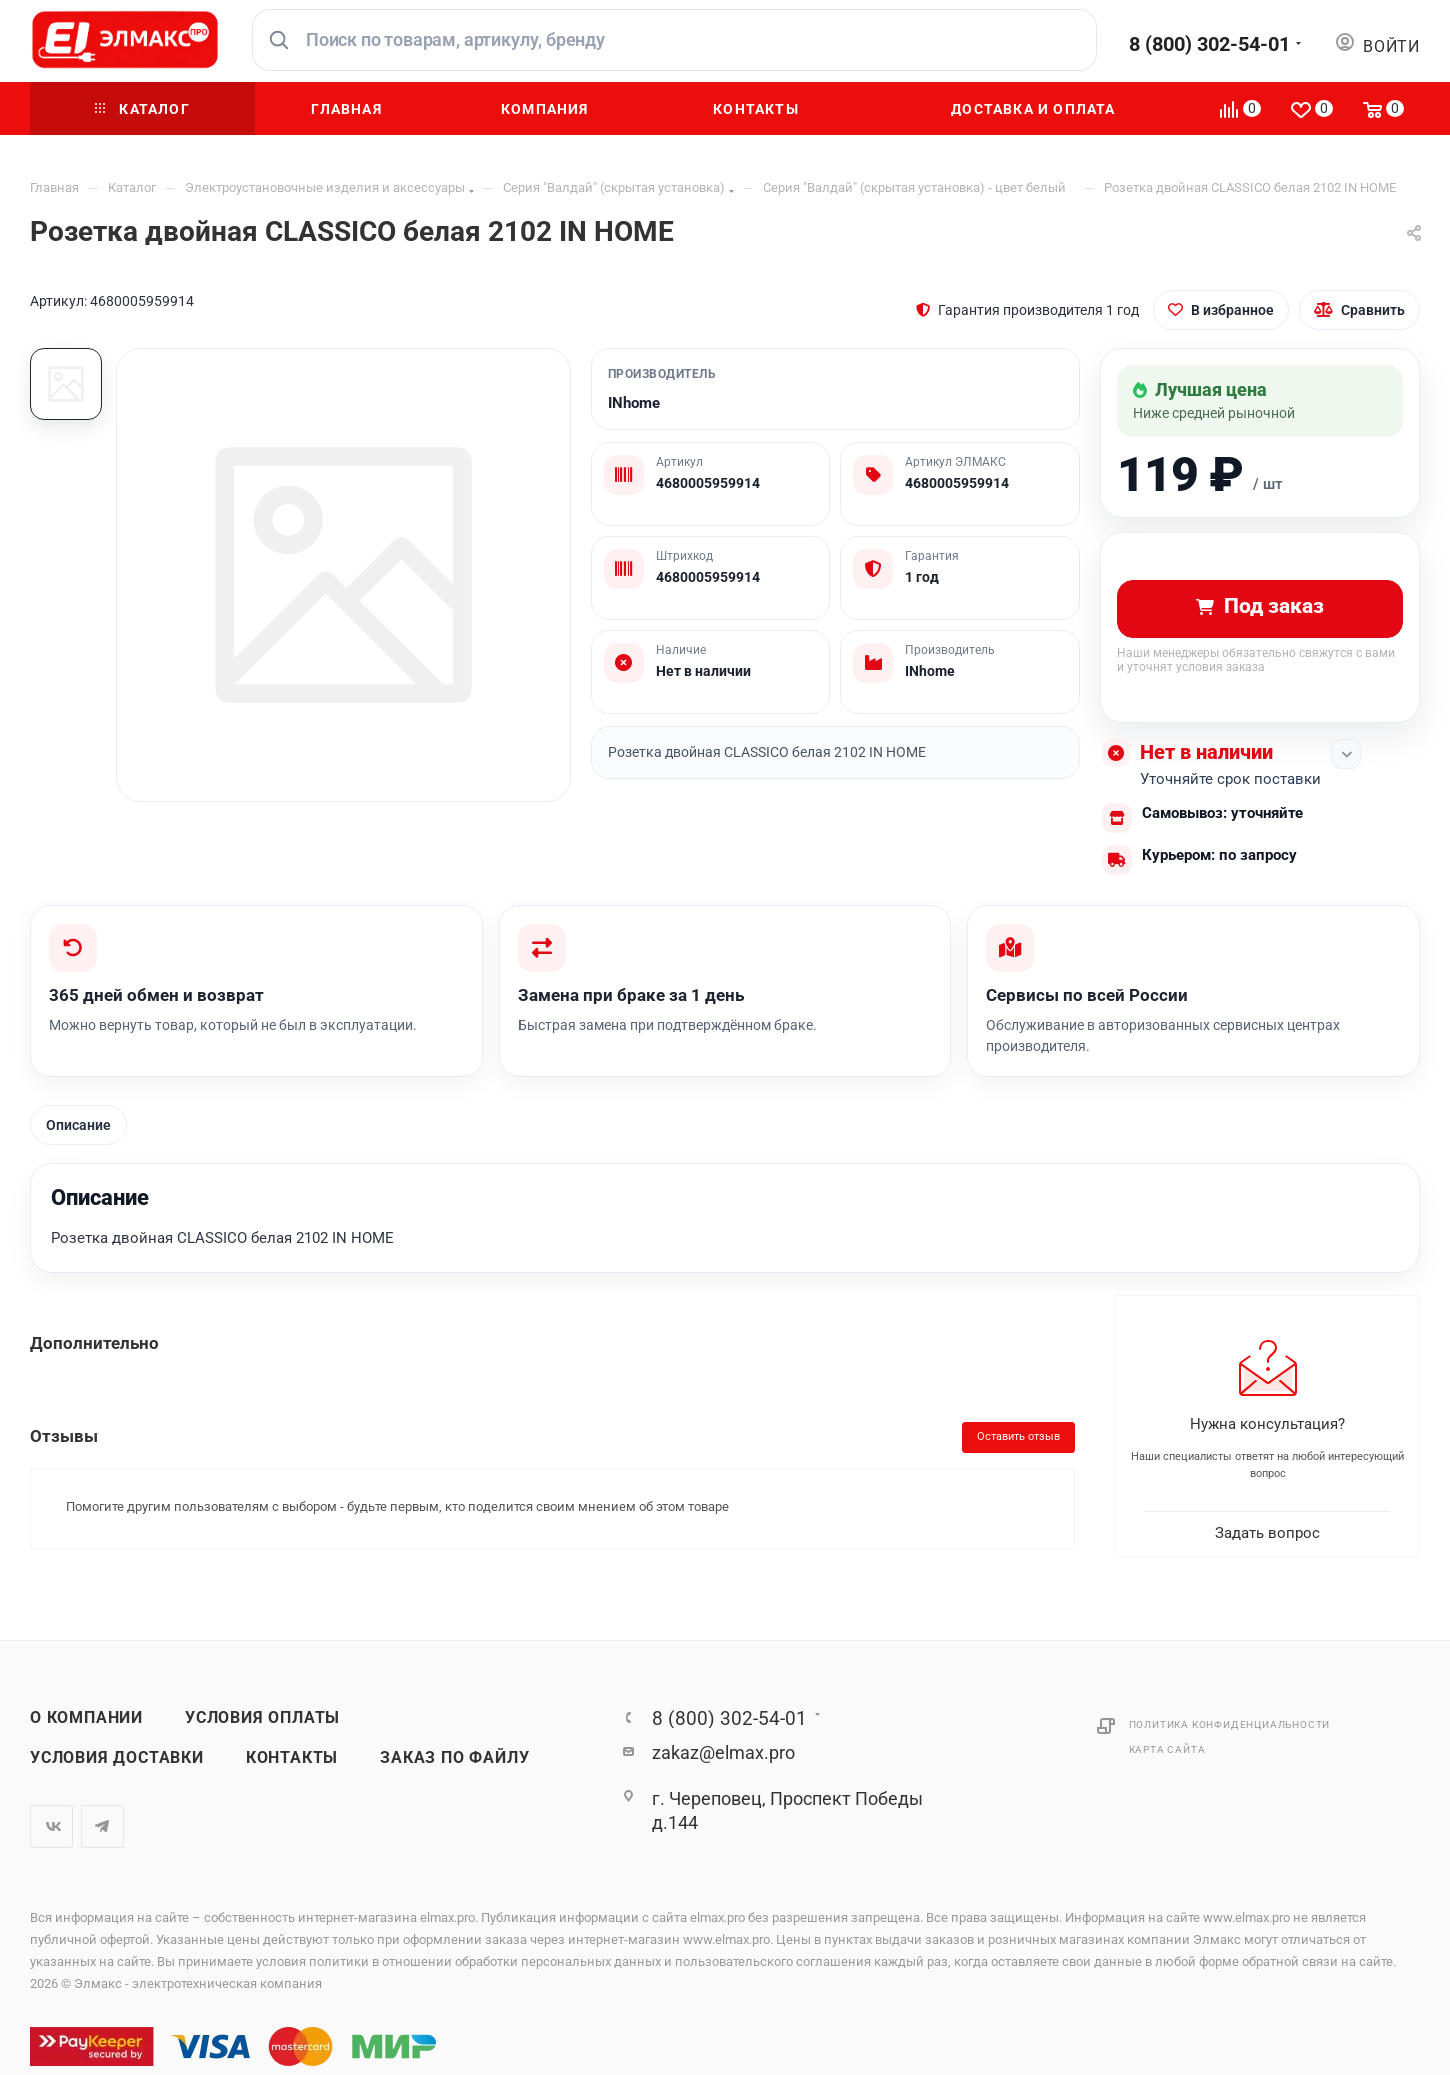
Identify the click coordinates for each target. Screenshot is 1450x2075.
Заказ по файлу (454, 1758)
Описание (78, 1125)
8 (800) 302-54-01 (1209, 44)
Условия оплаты (262, 1718)
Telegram (102, 1826)
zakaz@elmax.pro (723, 1752)
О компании (86, 1718)
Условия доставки (117, 1758)
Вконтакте (51, 1826)
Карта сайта (1167, 1749)
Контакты (292, 1758)
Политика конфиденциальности (1230, 1724)
